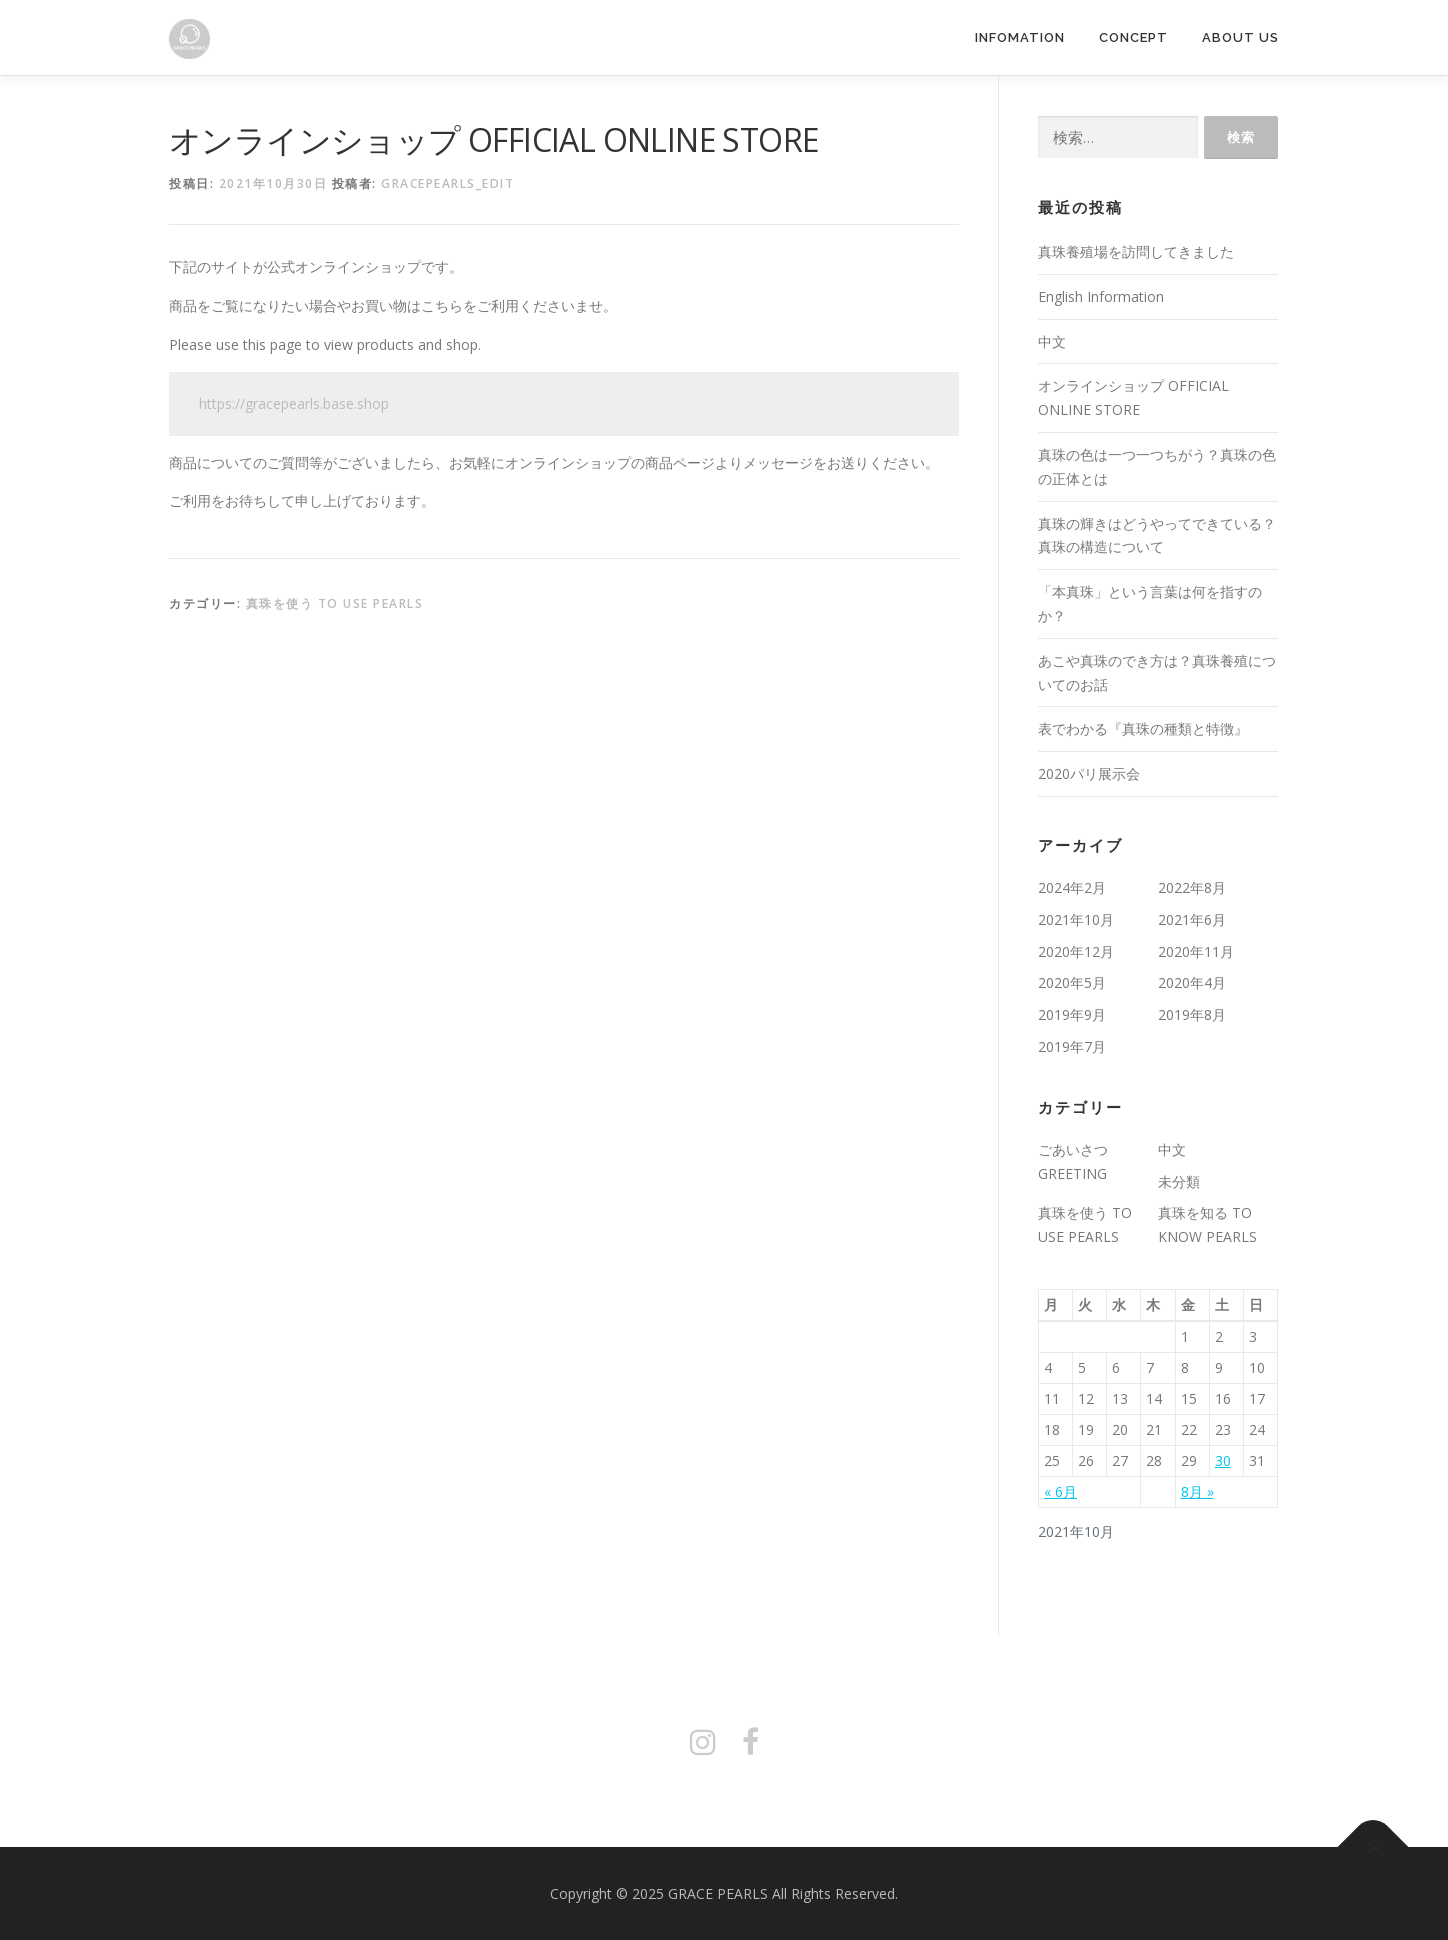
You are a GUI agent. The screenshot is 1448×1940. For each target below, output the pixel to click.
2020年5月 (1072, 982)
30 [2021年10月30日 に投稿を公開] (1223, 1460)
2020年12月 (1076, 951)
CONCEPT (1133, 37)
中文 (1052, 341)
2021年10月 (1076, 919)
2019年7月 (1072, 1046)
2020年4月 (1192, 982)
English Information (1101, 296)
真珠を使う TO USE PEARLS (335, 603)
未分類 (1179, 1181)
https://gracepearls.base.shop (294, 403)
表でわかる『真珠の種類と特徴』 (1143, 728)
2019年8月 (1192, 1014)
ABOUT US (1240, 37)
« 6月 (1060, 1491)
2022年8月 (1192, 887)
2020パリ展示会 (1089, 773)
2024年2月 (1072, 887)
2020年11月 (1196, 951)
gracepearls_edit (447, 183)
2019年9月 (1072, 1014)
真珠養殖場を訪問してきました (1136, 251)
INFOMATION (1020, 37)
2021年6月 (1192, 919)
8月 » (1197, 1491)
